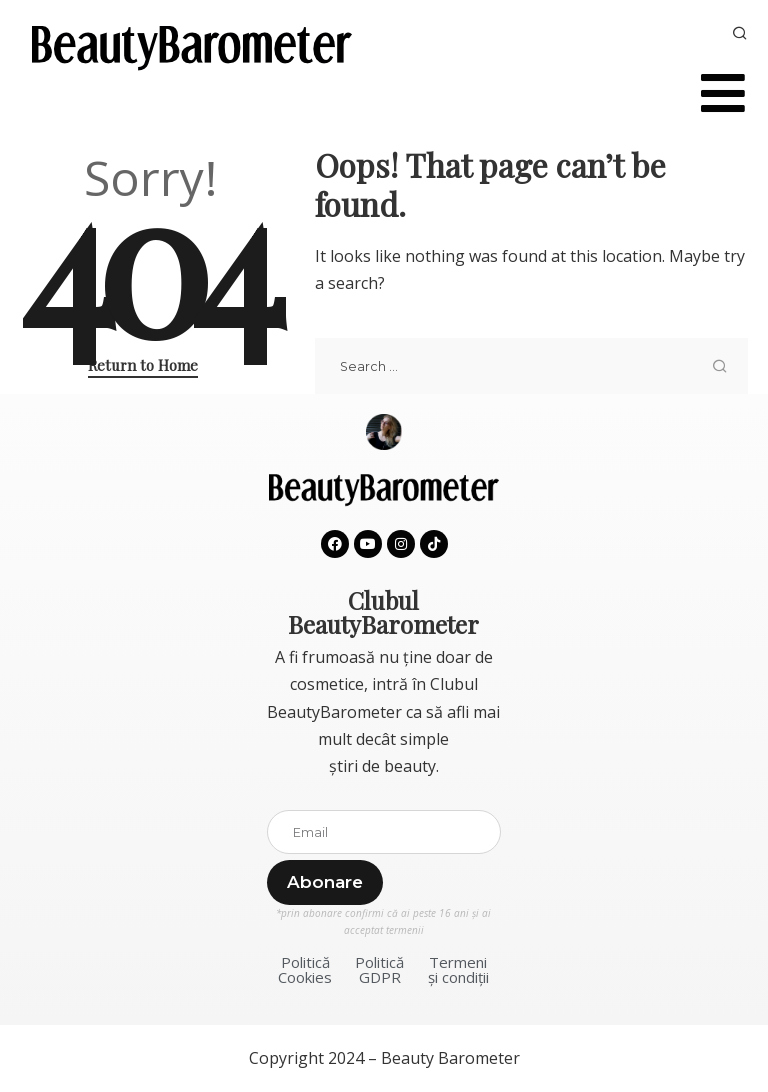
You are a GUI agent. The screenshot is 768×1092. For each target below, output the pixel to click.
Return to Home (143, 365)
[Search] (740, 34)
